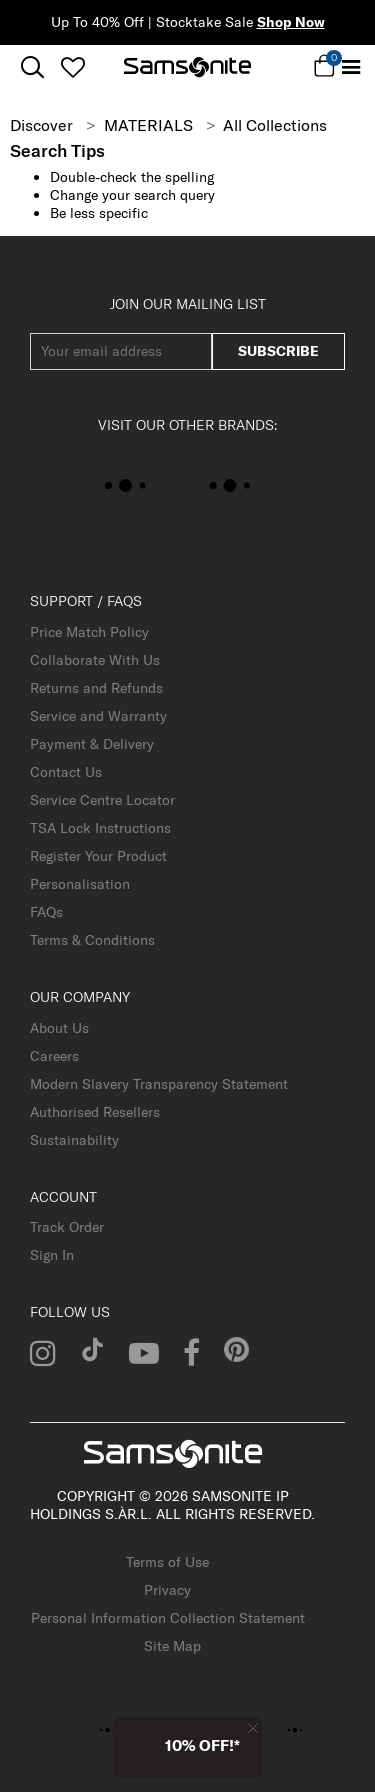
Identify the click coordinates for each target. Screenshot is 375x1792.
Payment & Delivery (92, 744)
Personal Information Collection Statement (168, 1618)
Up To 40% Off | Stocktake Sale (188, 22)
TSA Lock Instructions (100, 828)
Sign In (52, 1255)
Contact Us (66, 772)
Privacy (167, 1590)
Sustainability (74, 1140)
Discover (41, 125)
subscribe (278, 351)
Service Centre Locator (102, 800)
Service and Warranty (98, 716)
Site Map (172, 1646)
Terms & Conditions (92, 940)
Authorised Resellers (95, 1112)
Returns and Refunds (96, 688)
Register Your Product (98, 856)
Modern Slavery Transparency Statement (159, 1084)
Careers (54, 1056)
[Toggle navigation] (351, 67)
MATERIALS (148, 125)
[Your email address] (121, 351)
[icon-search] (32, 67)
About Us (59, 1028)
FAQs (46, 912)
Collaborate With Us (95, 660)
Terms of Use (167, 1562)
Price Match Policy (89, 632)
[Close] (253, 1727)
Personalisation (80, 884)
